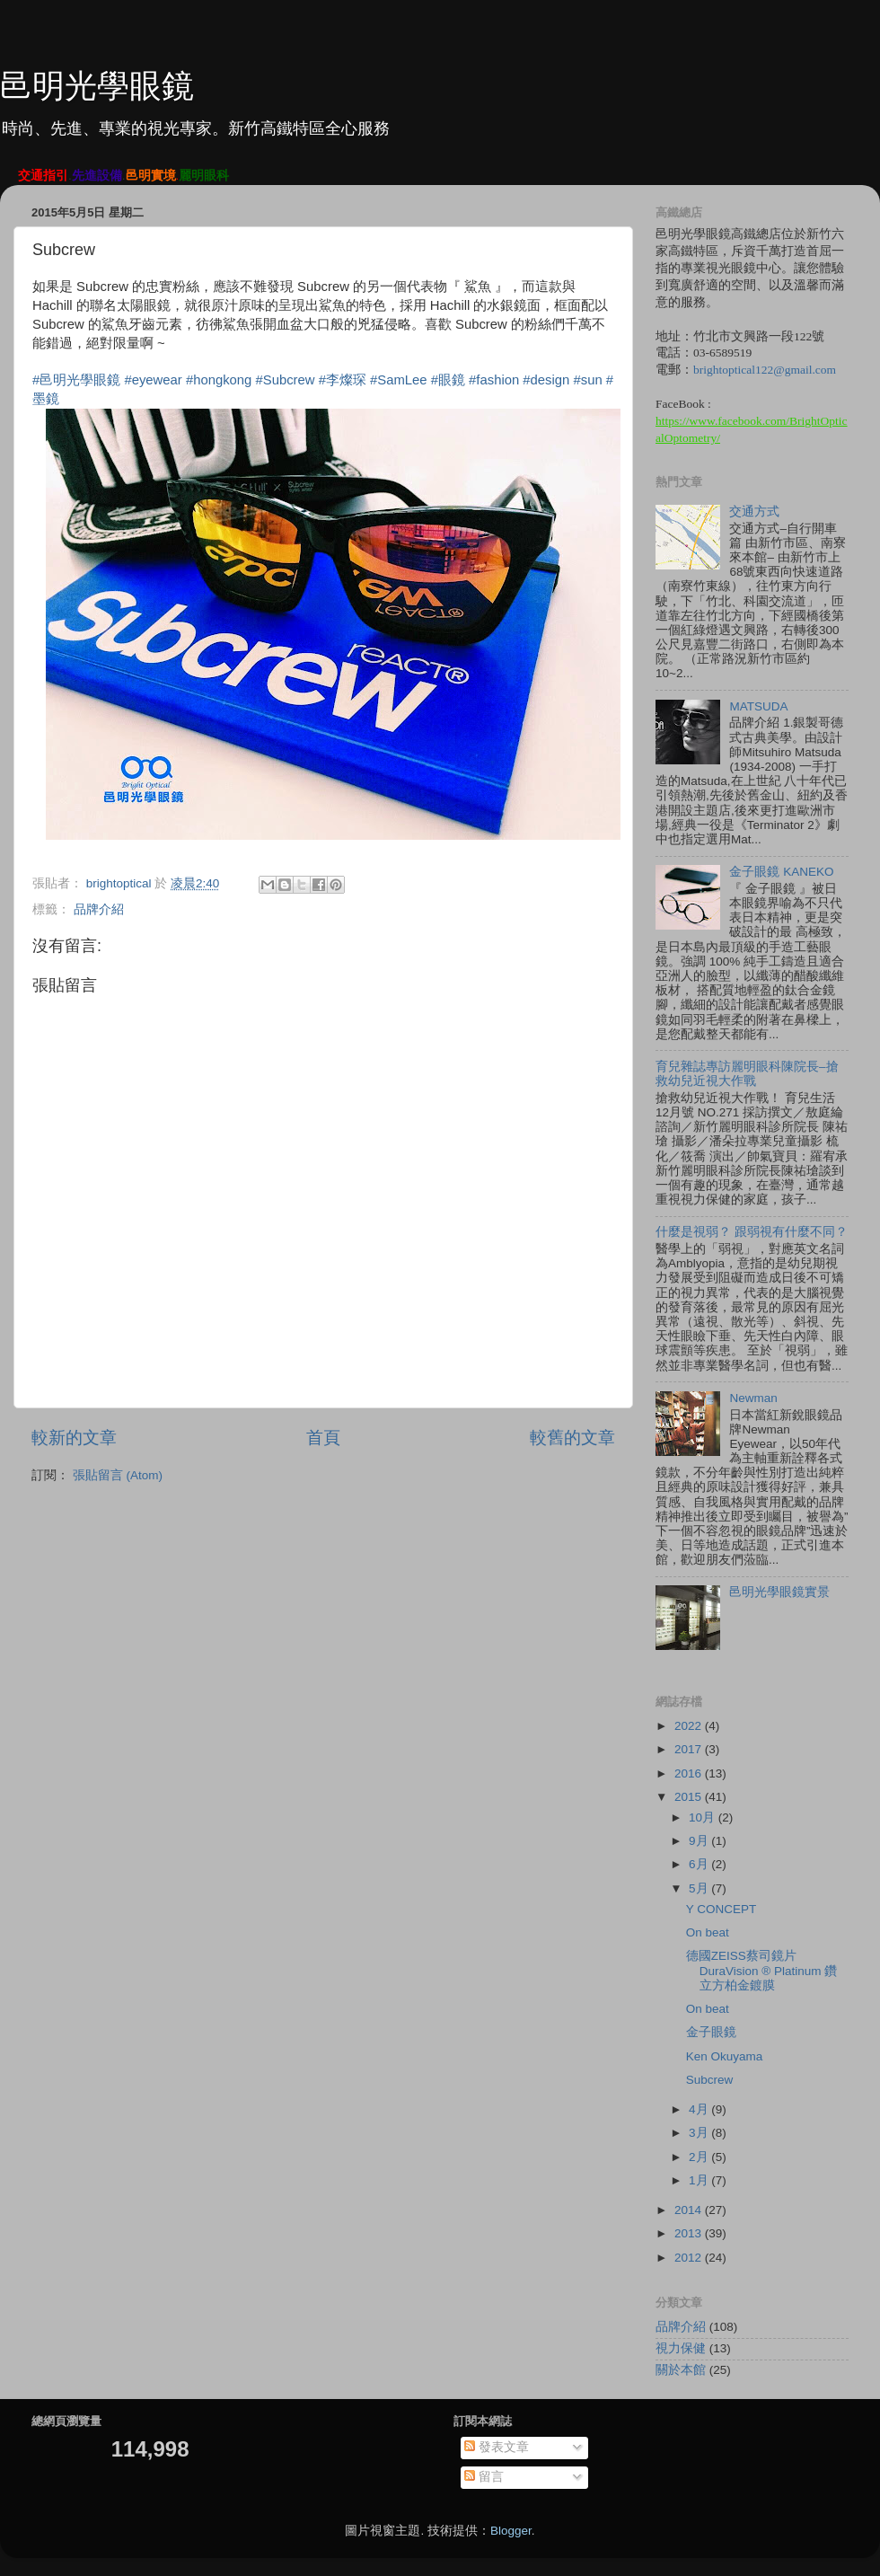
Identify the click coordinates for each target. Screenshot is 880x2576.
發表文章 (496, 2447)
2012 (689, 2257)
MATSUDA (758, 706)
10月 (703, 1817)
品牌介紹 (99, 909)
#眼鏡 (448, 380)
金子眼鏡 (711, 2032)
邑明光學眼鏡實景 (779, 1592)
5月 (700, 1888)
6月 (700, 1864)
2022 (689, 1726)
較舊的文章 (572, 1437)
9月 (700, 1841)
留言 (484, 2476)
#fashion (494, 380)
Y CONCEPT (721, 1909)
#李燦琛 (342, 380)
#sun (587, 380)
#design (546, 380)
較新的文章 (74, 1437)
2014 (689, 2210)
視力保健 (681, 2348)
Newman (753, 1398)
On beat (707, 1932)
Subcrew (710, 2079)
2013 (689, 2233)
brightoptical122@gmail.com (764, 369)
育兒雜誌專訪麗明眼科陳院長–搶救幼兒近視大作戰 (747, 1074)
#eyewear (152, 380)
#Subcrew (284, 380)
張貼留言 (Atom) (118, 1475)
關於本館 (681, 2370)
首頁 (323, 1437)
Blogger (511, 2530)
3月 (700, 2132)
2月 (700, 2157)
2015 (689, 1797)
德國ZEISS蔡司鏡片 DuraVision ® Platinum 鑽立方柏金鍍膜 (762, 1970)
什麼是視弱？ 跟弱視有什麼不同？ (752, 1232)
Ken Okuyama (724, 2056)
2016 (689, 1773)
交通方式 (754, 511)
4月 (700, 2109)
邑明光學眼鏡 (97, 85)
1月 (700, 2180)
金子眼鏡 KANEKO (781, 871)
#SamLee (398, 380)
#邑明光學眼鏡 (76, 380)
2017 (689, 1749)
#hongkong (218, 380)
